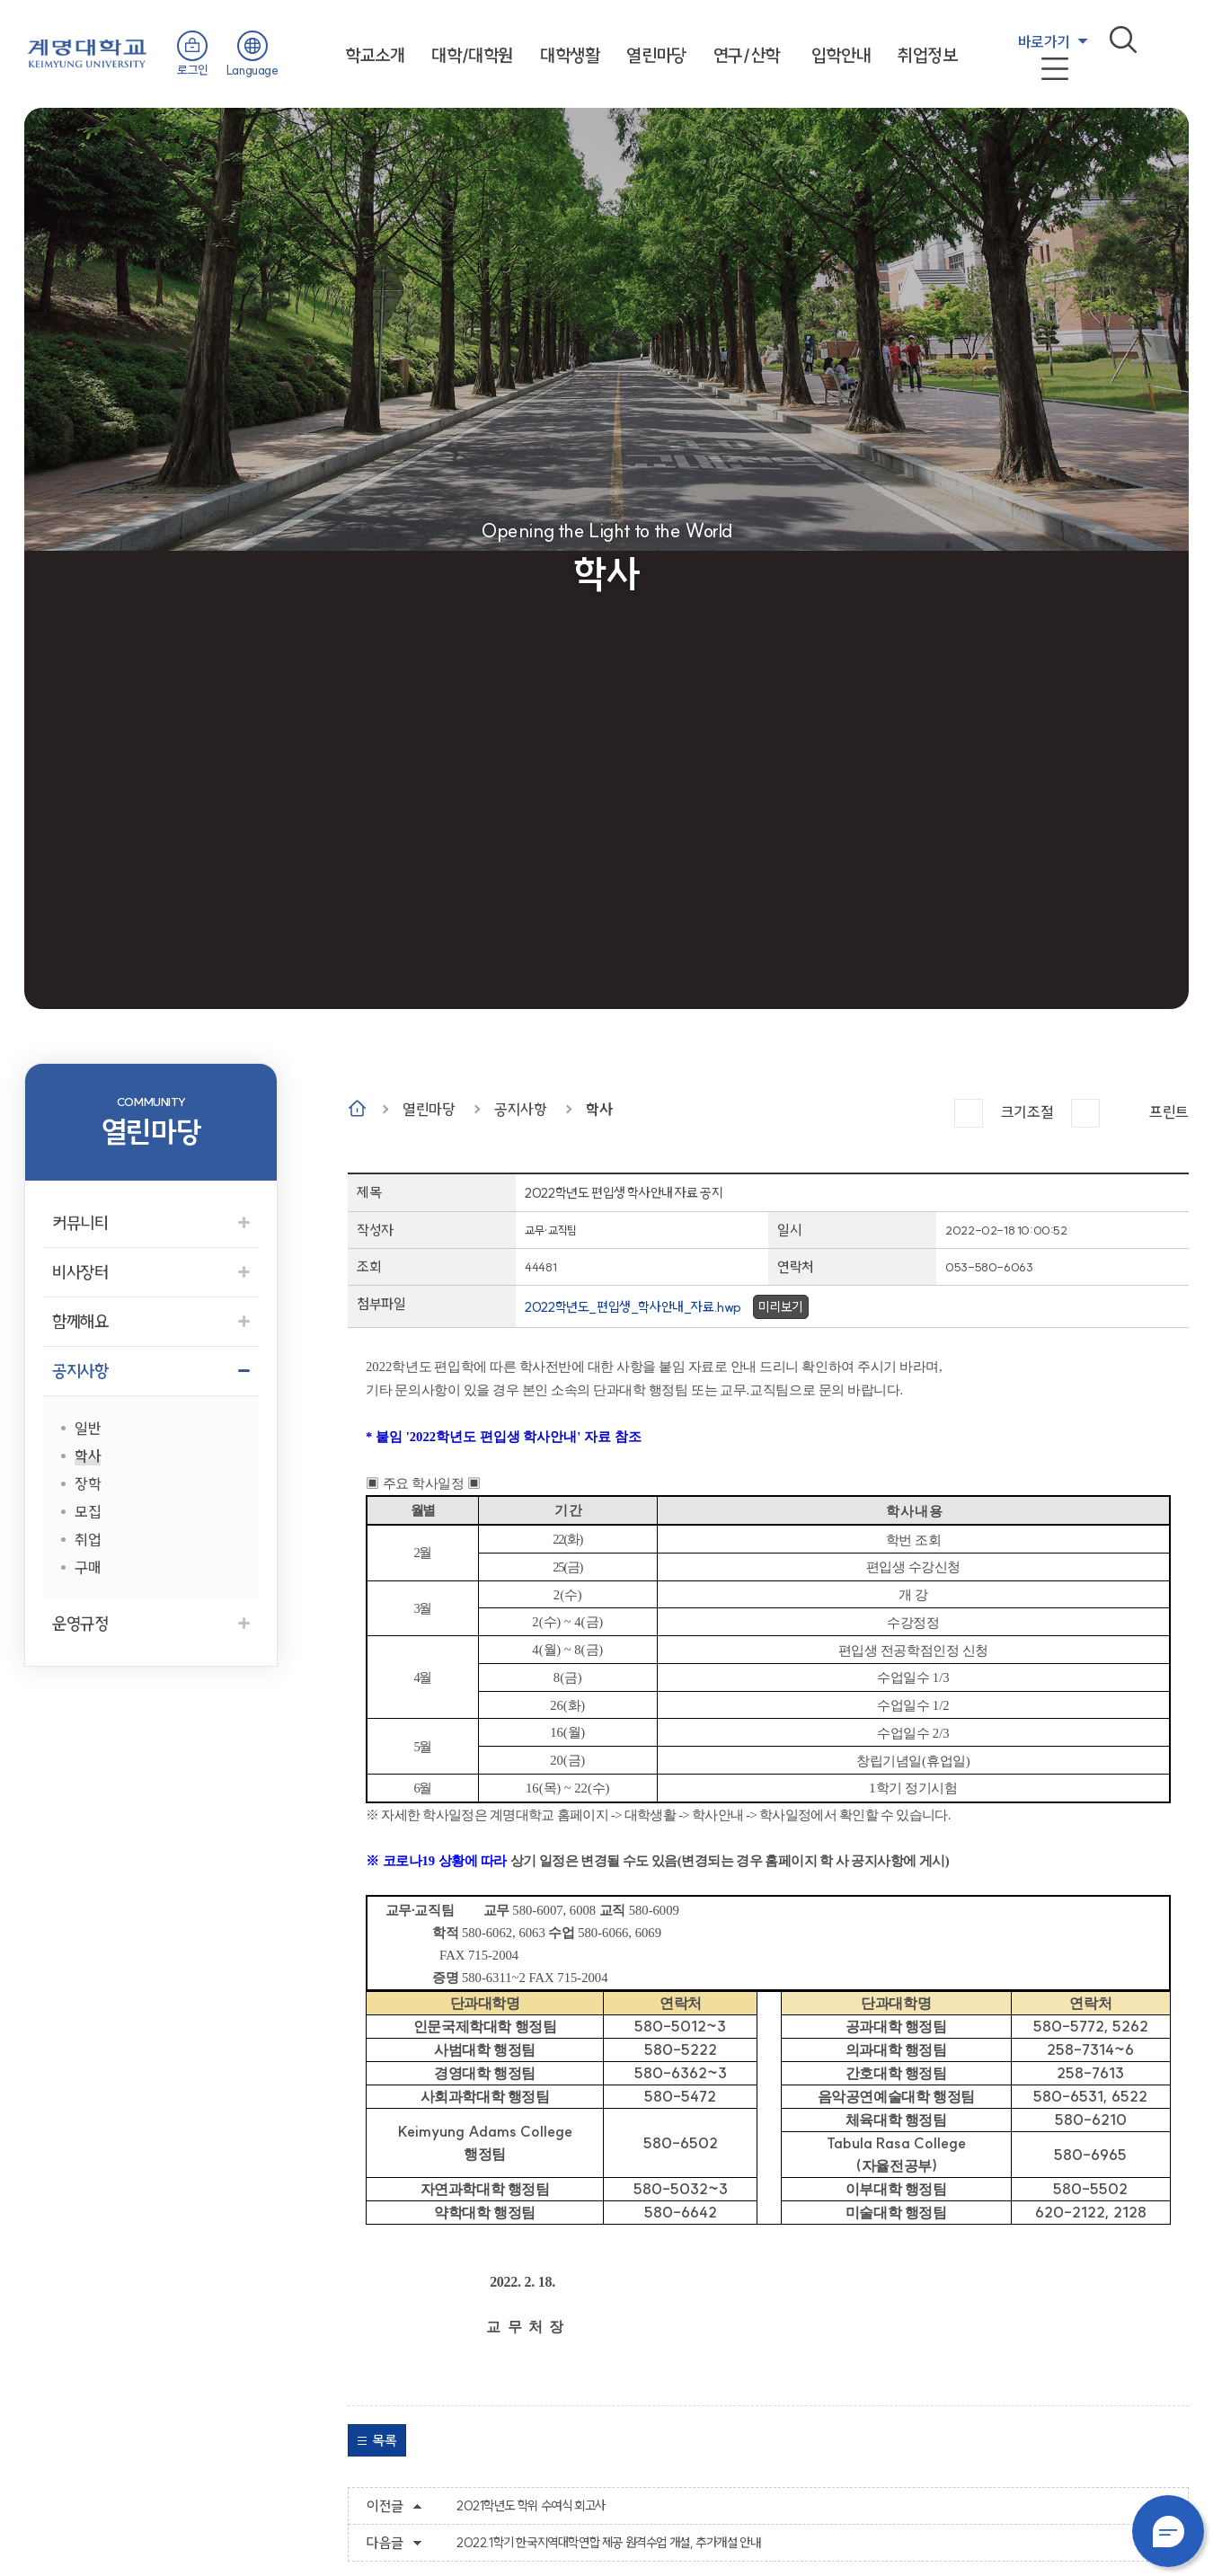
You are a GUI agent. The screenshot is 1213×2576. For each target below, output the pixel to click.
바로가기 (1044, 41)
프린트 (1169, 1111)
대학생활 (569, 55)
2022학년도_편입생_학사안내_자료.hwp (633, 1306)
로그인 (192, 70)
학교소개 (374, 55)
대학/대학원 (472, 55)
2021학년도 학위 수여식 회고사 (531, 2506)
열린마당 (656, 55)
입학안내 (841, 55)
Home (357, 1108)
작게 (1085, 1113)
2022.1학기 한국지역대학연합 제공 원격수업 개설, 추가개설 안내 (608, 2543)
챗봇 (1168, 2531)
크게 (968, 1113)
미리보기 (780, 1306)
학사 (599, 1109)
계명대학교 (87, 51)
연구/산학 (746, 55)
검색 (1123, 39)
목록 (384, 2440)
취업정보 (927, 55)
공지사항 (520, 1109)
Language (252, 70)
